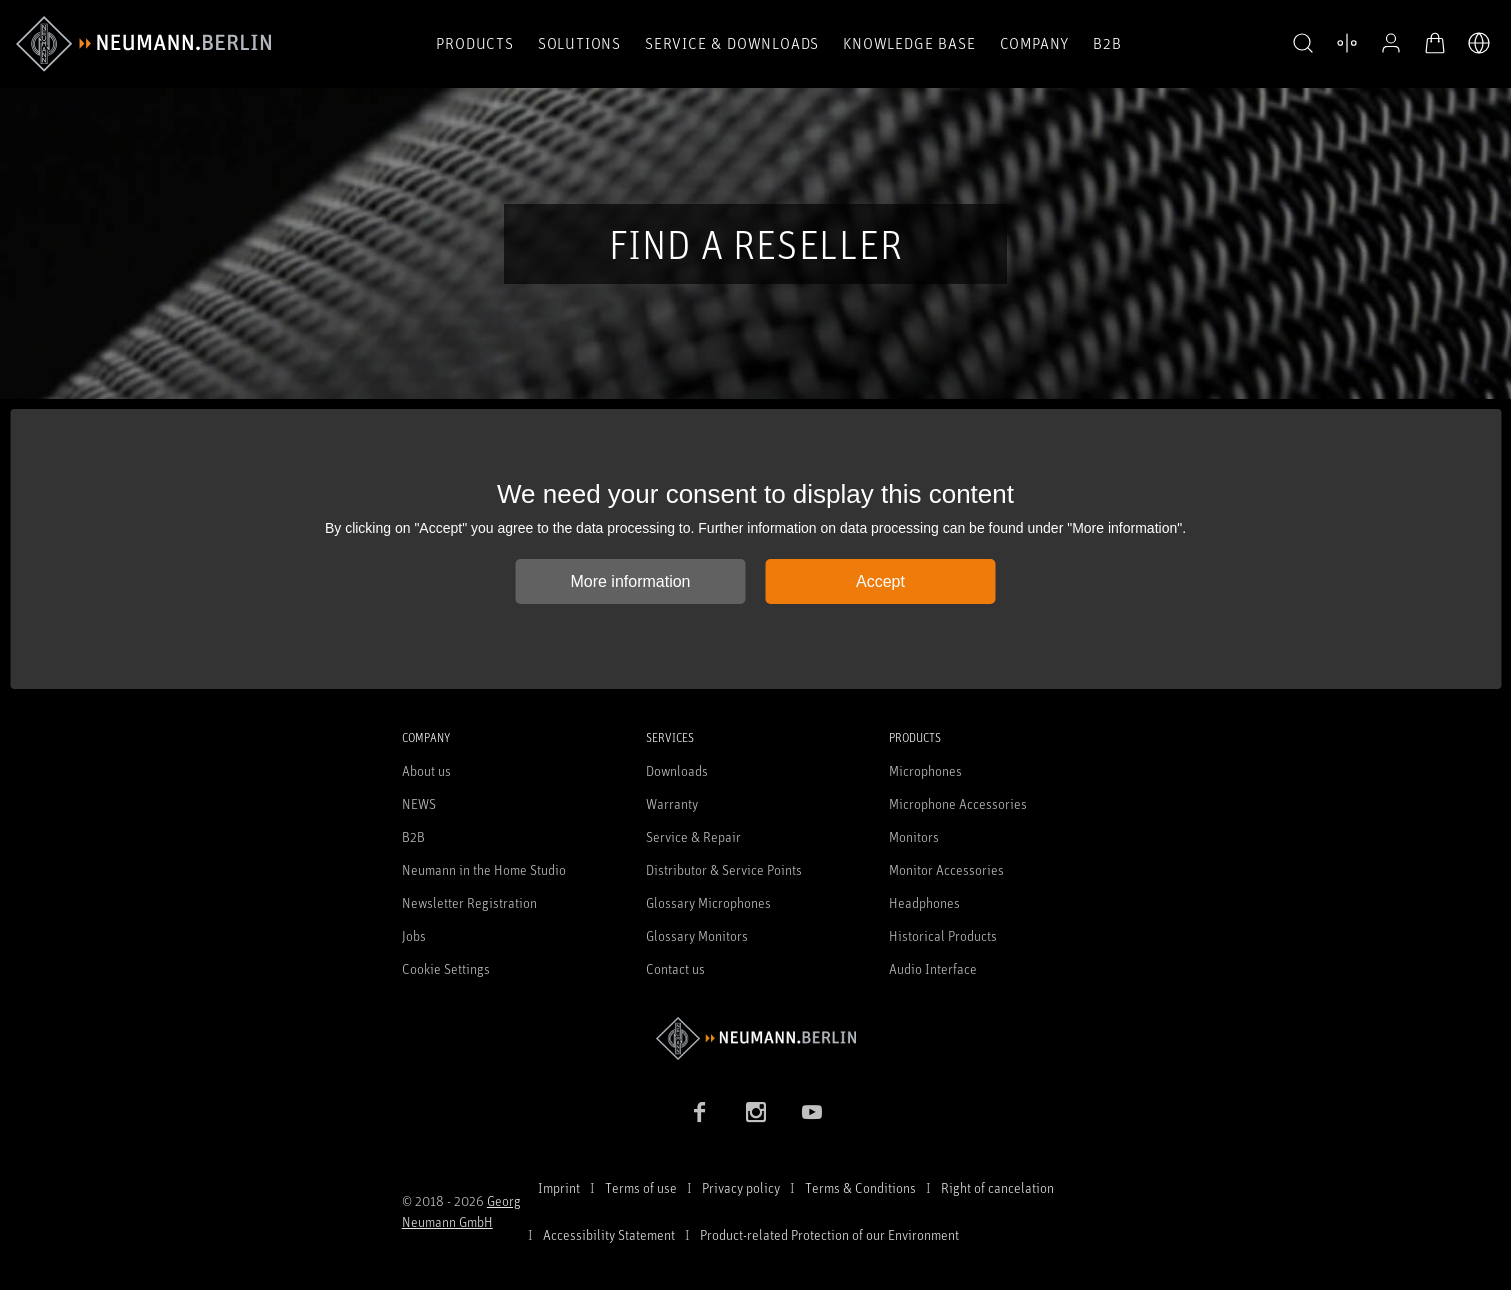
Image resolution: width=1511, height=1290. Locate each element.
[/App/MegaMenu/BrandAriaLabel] (143, 44)
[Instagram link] (756, 1112)
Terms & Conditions (860, 1187)
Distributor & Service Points (724, 869)
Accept (880, 581)
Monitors (914, 836)
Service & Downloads (732, 43)
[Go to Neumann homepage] (756, 1038)
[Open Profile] (1391, 43)
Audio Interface (933, 968)
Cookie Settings (446, 968)
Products (474, 43)
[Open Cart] (1435, 43)
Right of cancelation (997, 1187)
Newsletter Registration (469, 902)
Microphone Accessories (958, 803)
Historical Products (943, 935)
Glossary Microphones (708, 902)
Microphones (925, 770)
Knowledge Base (909, 43)
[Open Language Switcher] (1479, 43)
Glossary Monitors (697, 935)
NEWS (419, 803)
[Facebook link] (700, 1112)
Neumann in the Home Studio (484, 869)
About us (426, 770)
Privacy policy (741, 1187)
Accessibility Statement (609, 1234)
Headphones (924, 902)
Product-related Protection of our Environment (829, 1234)
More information (630, 581)
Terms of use (641, 1187)
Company (1035, 43)
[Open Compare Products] (1347, 43)
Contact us (675, 968)
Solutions (579, 43)
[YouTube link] (812, 1112)
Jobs (414, 935)
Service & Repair (693, 836)
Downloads (677, 770)
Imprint (559, 1187)
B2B (1107, 43)
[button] (1303, 44)
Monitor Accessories (946, 869)
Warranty (672, 803)
